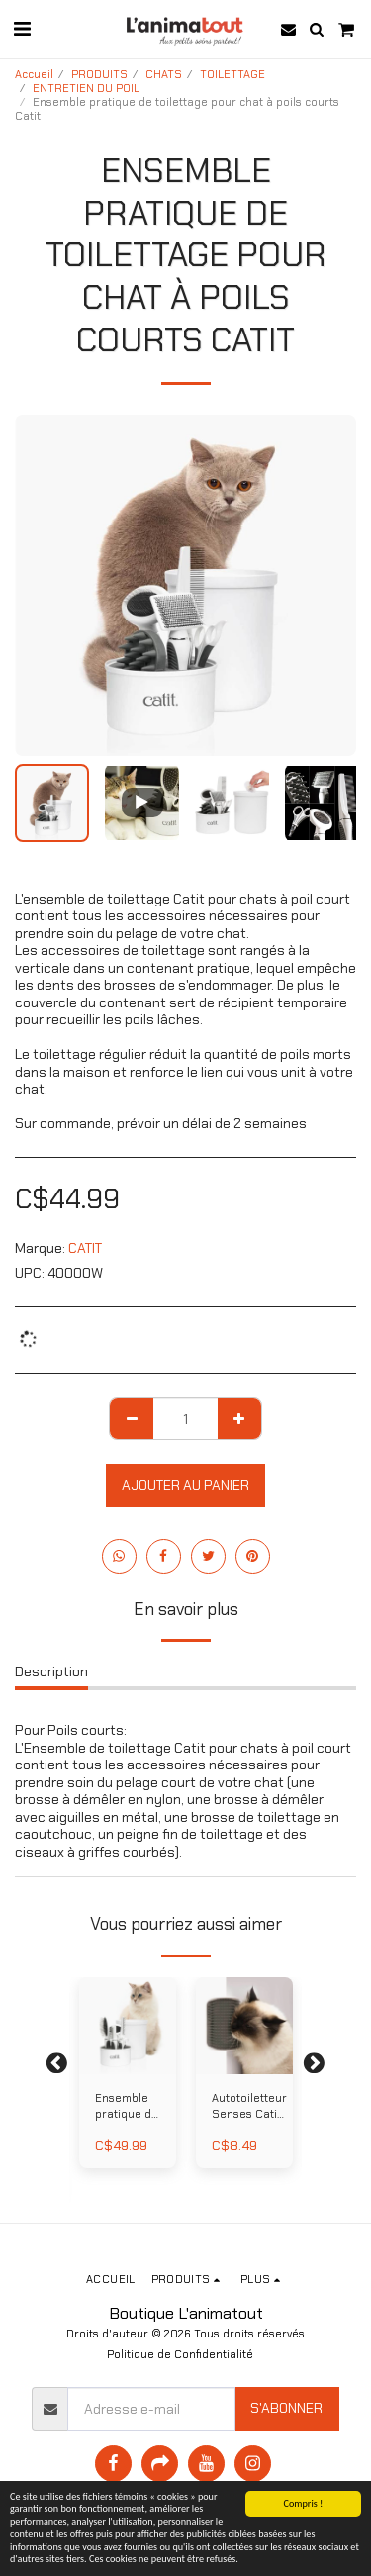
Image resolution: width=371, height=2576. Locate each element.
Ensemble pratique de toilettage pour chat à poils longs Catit (126, 2107)
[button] (22, 28)
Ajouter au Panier (185, 1485)
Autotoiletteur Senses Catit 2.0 (249, 2107)
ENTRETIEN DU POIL (86, 88)
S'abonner (286, 2408)
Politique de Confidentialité (180, 2354)
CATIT (85, 1248)
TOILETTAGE (232, 74)
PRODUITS (99, 74)
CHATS (163, 74)
